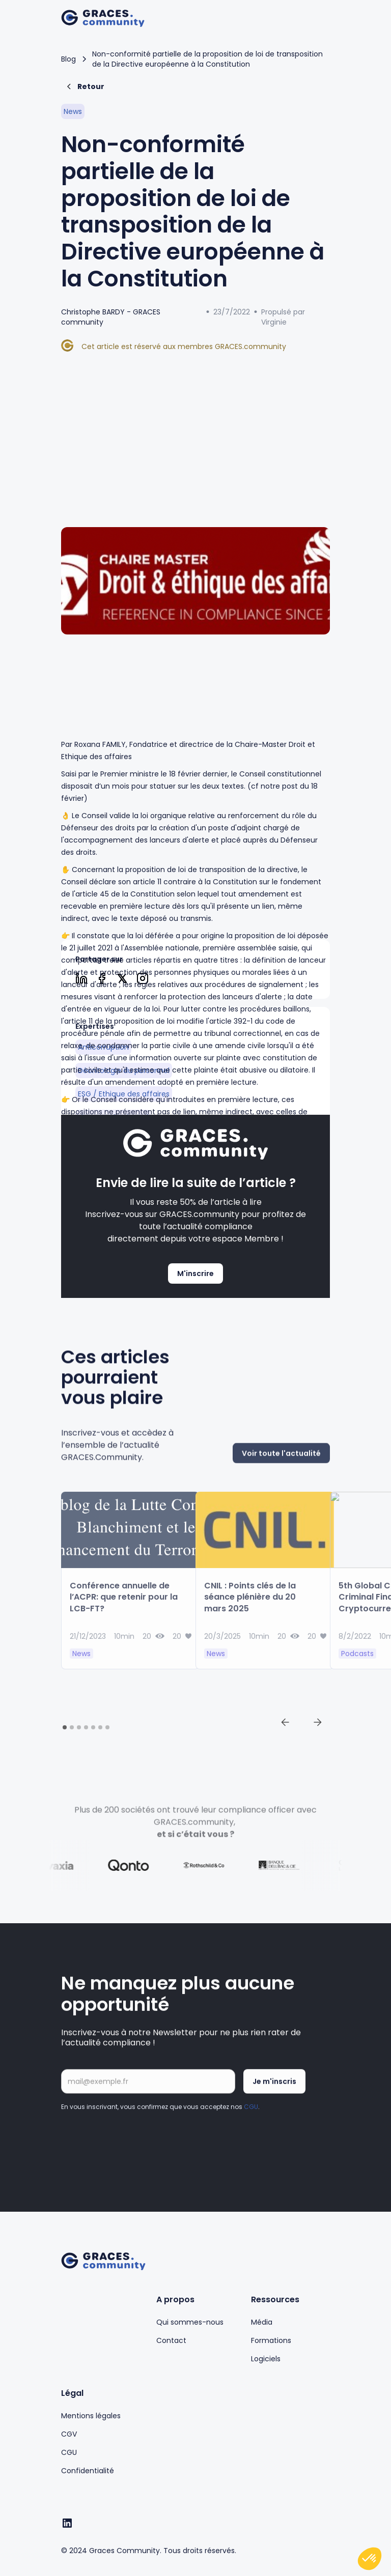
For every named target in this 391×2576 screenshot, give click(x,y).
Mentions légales (91, 2416)
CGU (251, 2116)
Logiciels (266, 2359)
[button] (320, 18)
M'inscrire (195, 1273)
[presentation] (138, 2149)
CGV (69, 2434)
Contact (171, 2340)
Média (261, 2322)
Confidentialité (87, 2471)
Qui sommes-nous (190, 2322)
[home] (103, 18)
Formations (271, 2340)
